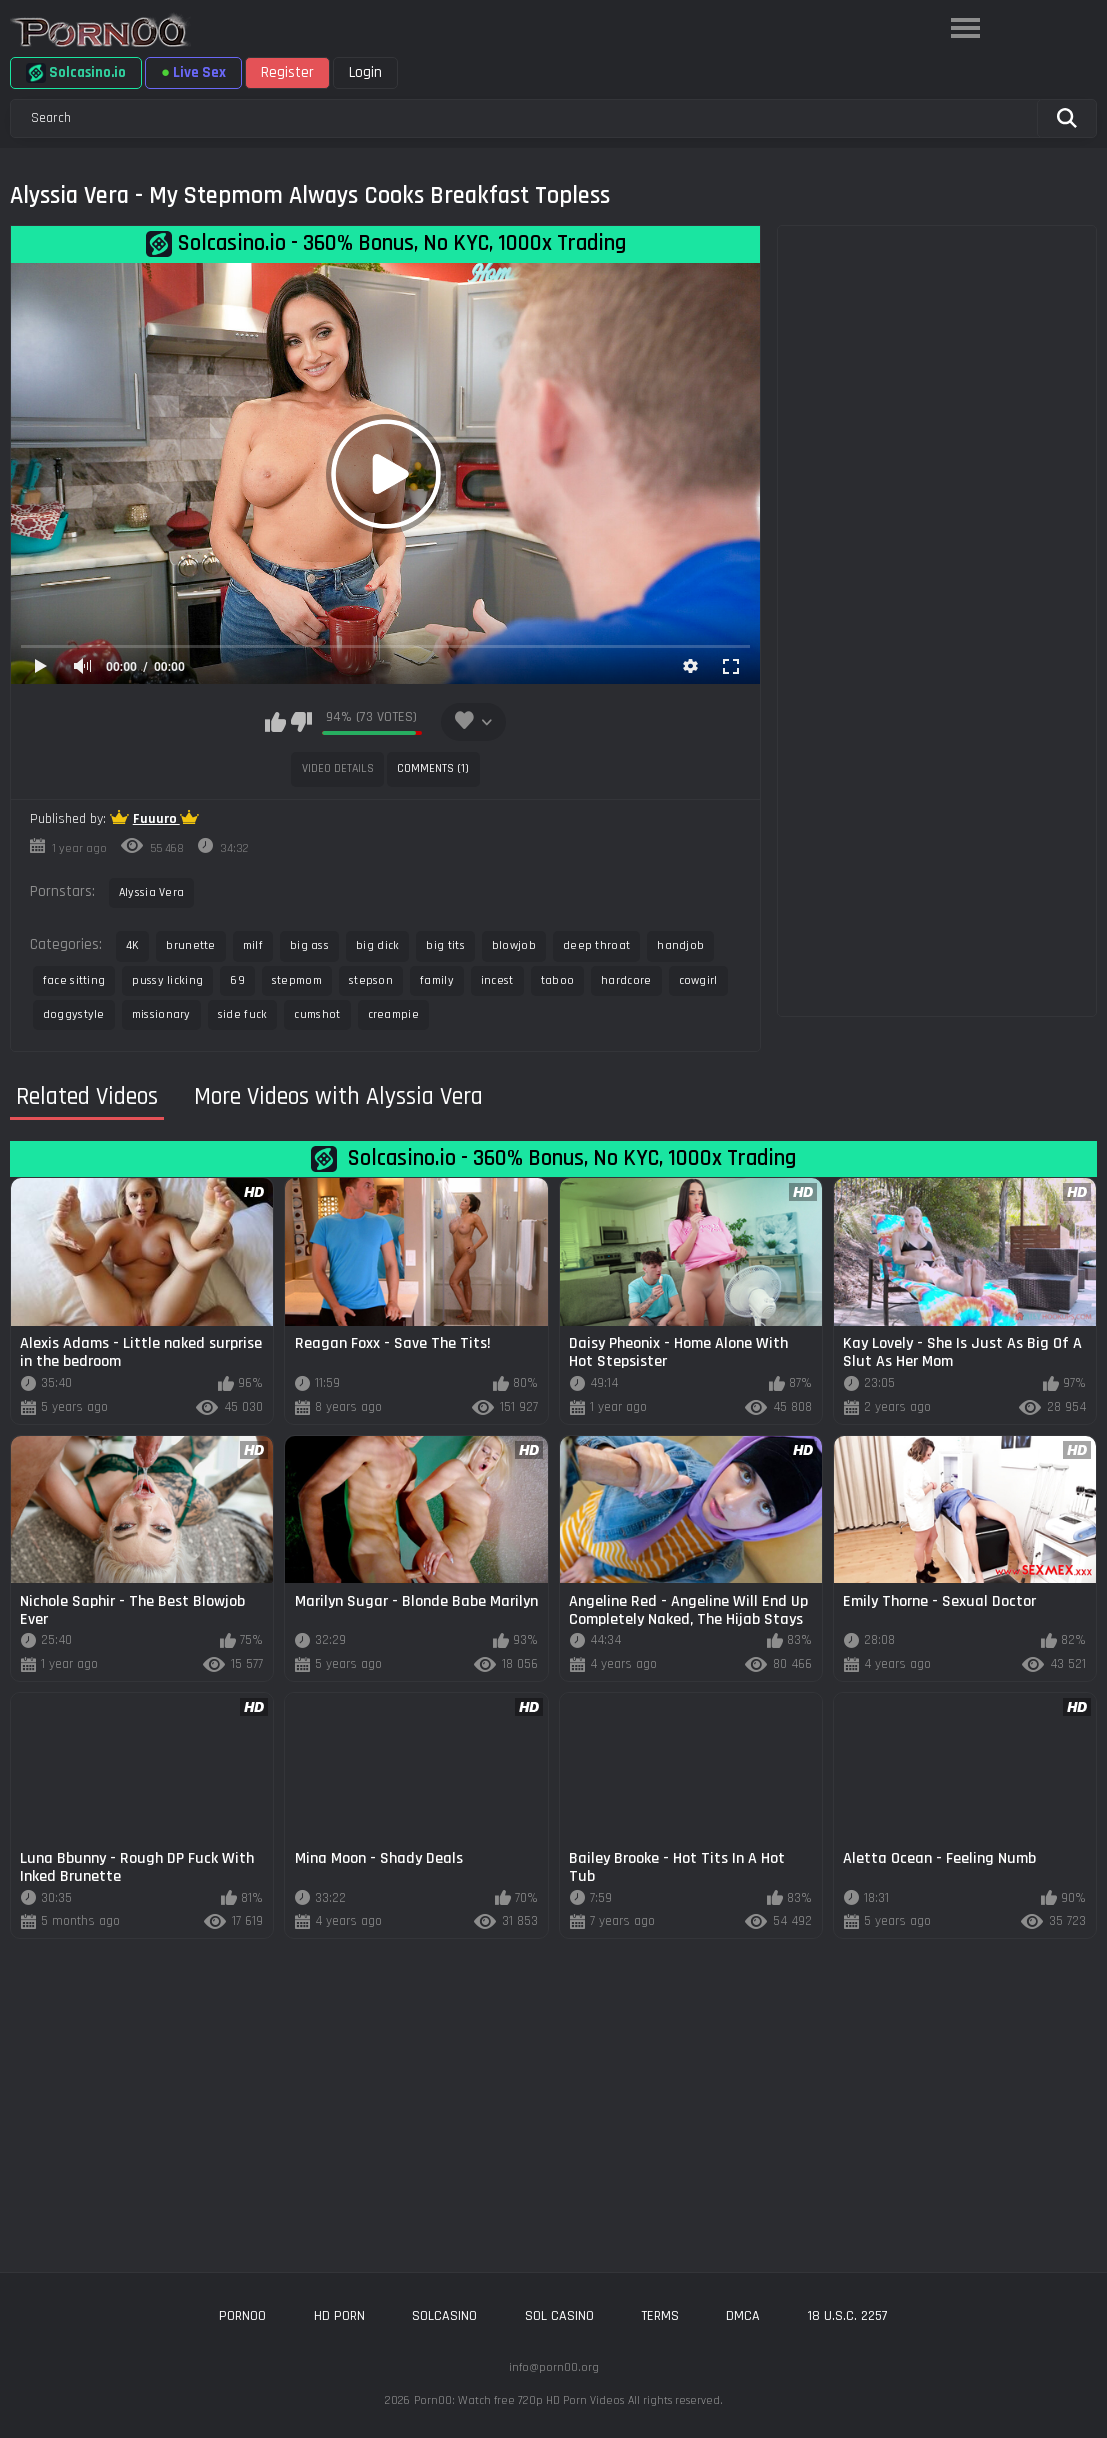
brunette (190, 945)
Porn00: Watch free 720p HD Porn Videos (519, 2400)
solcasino (444, 2316)
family (437, 980)
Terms (660, 2316)
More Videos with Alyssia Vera (338, 1097)
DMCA (743, 2316)
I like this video (275, 722)
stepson (371, 980)
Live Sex (193, 72)
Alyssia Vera (152, 892)
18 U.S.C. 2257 (848, 2316)
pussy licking (167, 980)
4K (133, 945)
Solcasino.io (76, 73)
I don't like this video (301, 722)
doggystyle (74, 1014)
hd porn (339, 2316)
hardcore (626, 980)
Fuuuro (156, 819)
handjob (680, 945)
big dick (377, 945)
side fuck (243, 1014)
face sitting (74, 980)
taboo (558, 980)
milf (253, 945)
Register (287, 72)
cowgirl (698, 980)
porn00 (242, 2316)
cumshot (317, 1014)
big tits (445, 945)
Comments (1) (433, 768)
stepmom (297, 980)
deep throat (596, 945)
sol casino (559, 2316)
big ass (309, 945)
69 (237, 980)
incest (497, 980)
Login (365, 72)
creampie (393, 1014)
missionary (161, 1014)
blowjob (514, 945)
